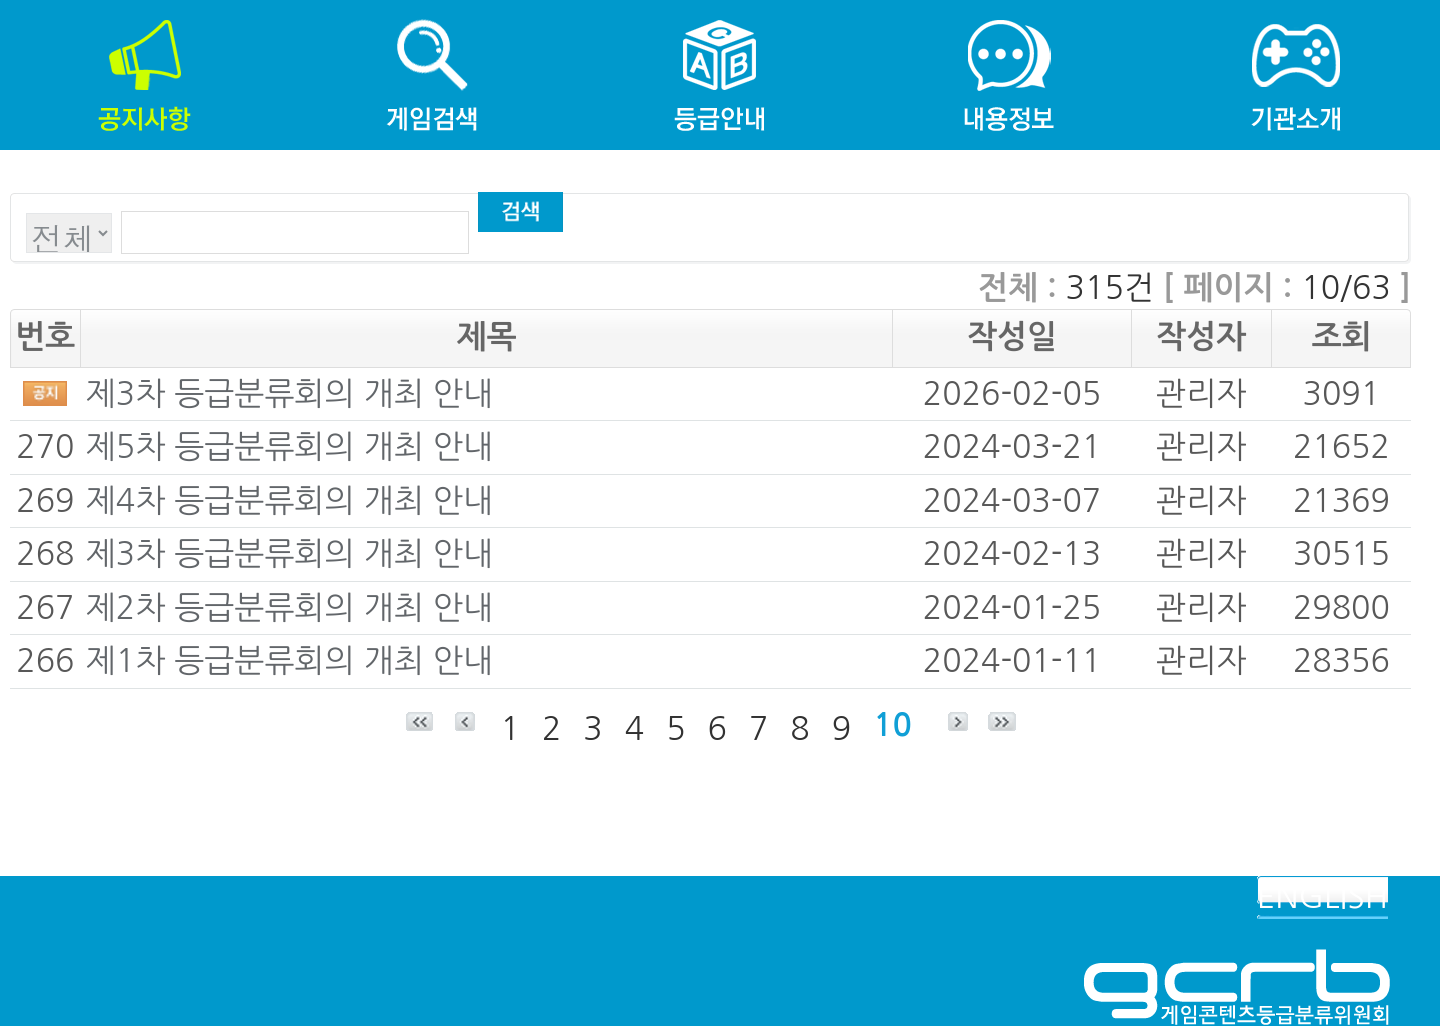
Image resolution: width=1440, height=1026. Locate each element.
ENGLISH (1322, 897)
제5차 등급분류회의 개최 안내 (289, 447)
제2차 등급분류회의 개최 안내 (289, 608)
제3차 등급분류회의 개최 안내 (289, 394)
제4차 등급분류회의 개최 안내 (289, 501)
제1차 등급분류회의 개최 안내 (289, 661)
